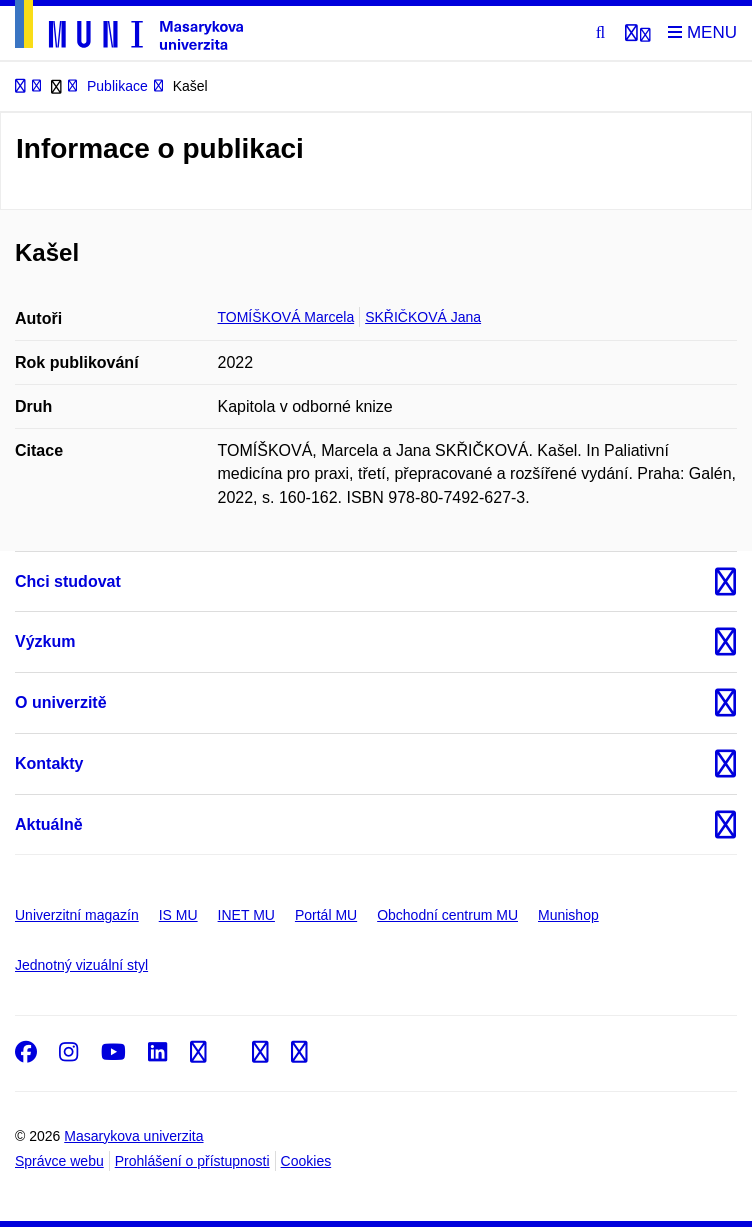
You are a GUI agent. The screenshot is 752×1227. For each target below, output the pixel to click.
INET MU (246, 915)
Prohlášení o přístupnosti (192, 1161)
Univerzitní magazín (77, 915)
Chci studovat (68, 581)
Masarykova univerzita (133, 1136)
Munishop (568, 915)
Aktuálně (49, 824)
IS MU (178, 915)
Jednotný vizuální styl (81, 965)
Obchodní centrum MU (447, 915)
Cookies (306, 1161)
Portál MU (326, 915)
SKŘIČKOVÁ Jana (423, 317)
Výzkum (45, 641)
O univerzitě (61, 702)
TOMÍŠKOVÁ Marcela (286, 317)
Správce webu (59, 1161)
